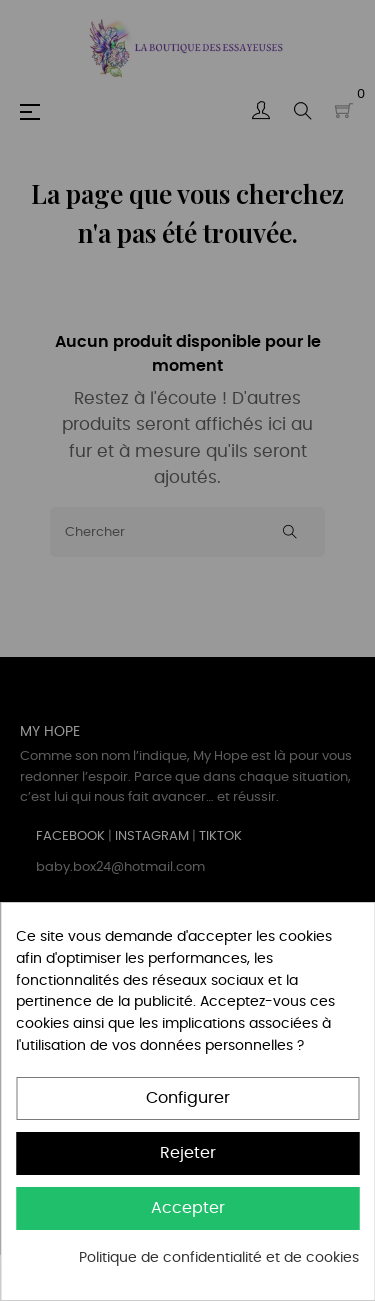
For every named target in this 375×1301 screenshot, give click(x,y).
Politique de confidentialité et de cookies (219, 1258)
